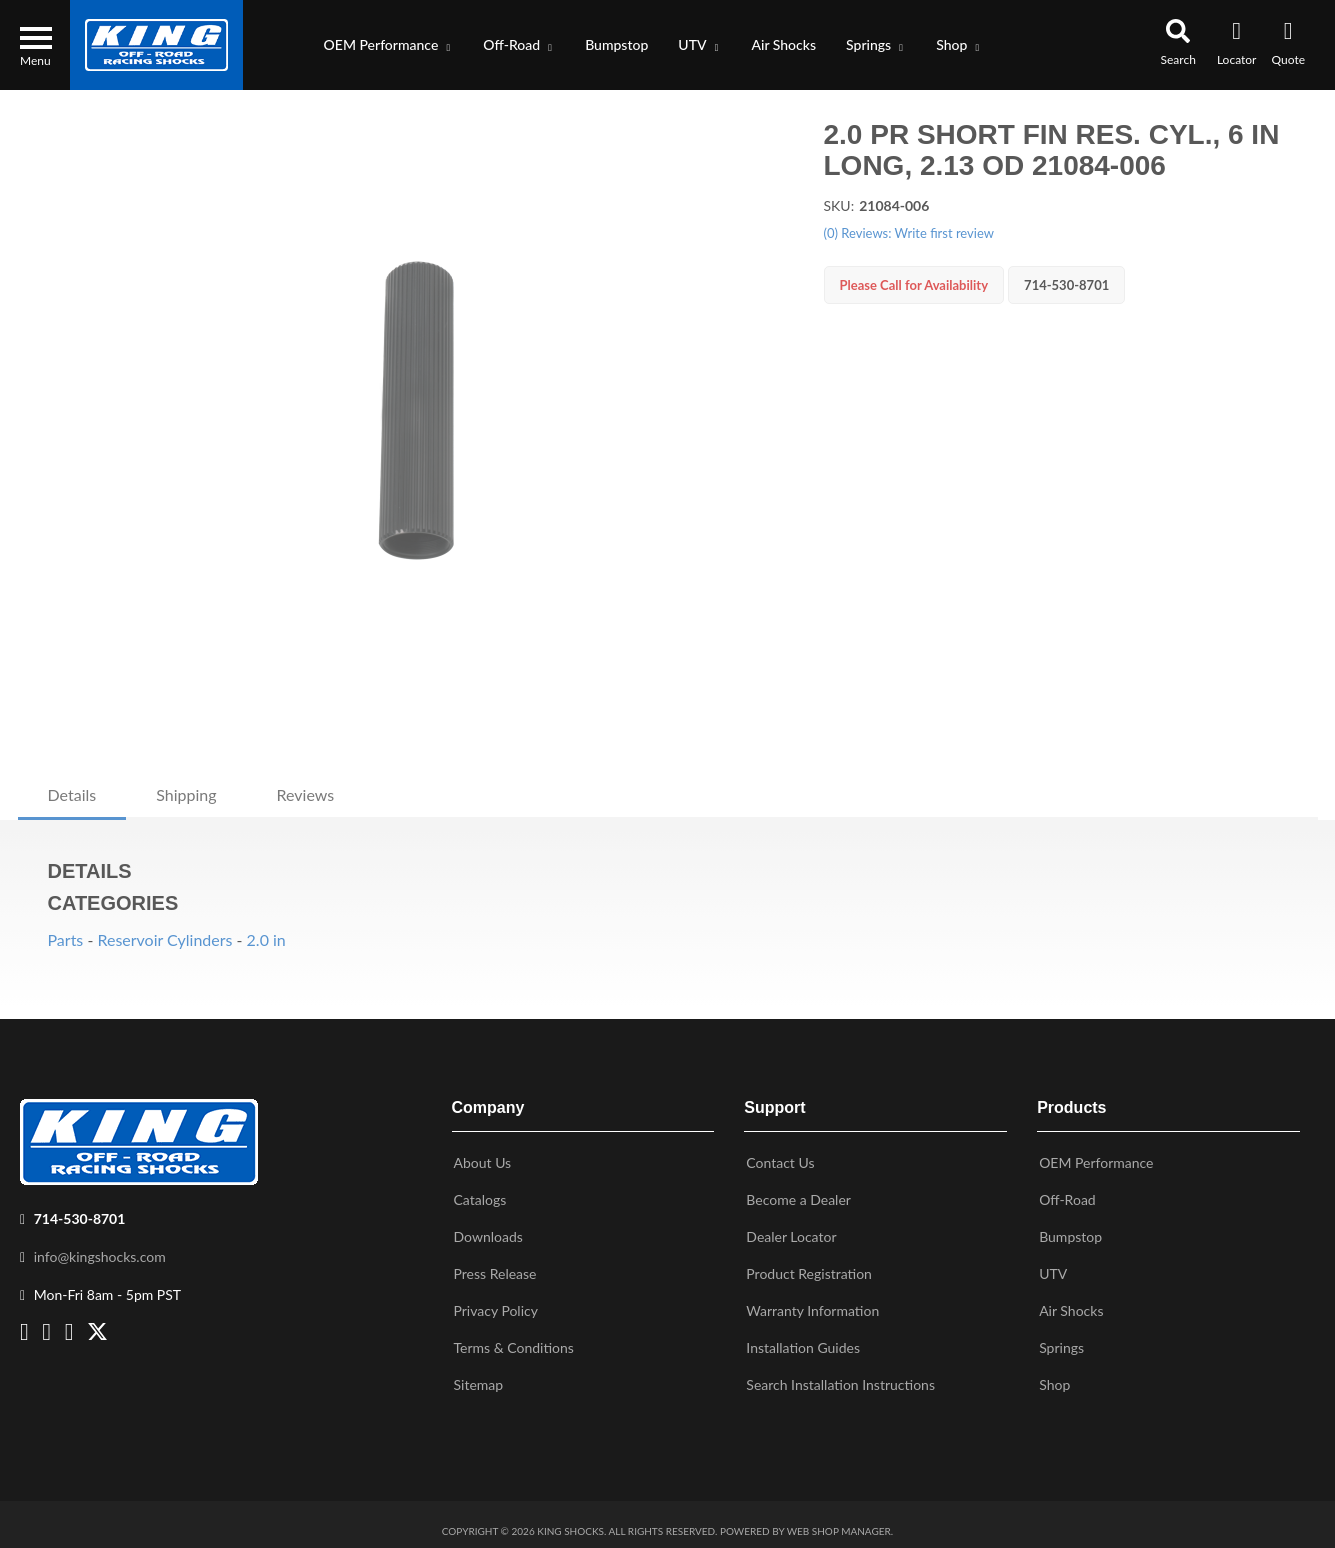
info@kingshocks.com (100, 1248)
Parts (66, 939)
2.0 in (266, 939)
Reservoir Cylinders (164, 939)
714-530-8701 (80, 1210)
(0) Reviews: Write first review (909, 233)
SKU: (839, 205)
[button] (389, 45)
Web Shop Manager (839, 1523)
